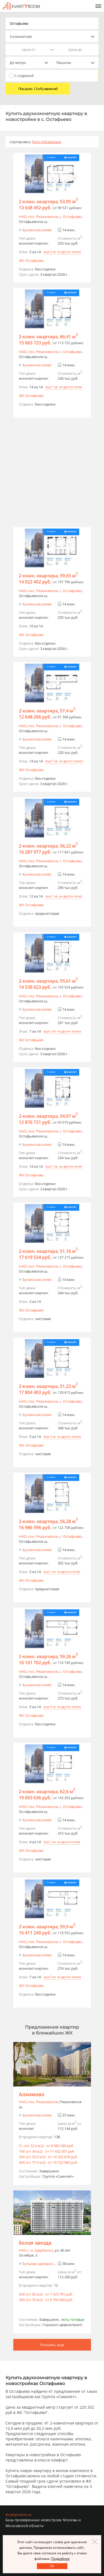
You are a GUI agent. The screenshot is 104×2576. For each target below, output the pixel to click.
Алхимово (31, 2094)
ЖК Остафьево (31, 260)
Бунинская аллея (36, 229)
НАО (23, 216)
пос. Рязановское (43, 216)
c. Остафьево (71, 216)
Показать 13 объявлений (38, 88)
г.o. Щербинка (40, 2250)
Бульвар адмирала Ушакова (46, 2263)
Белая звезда (35, 2242)
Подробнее (60, 2558)
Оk (52, 2565)
